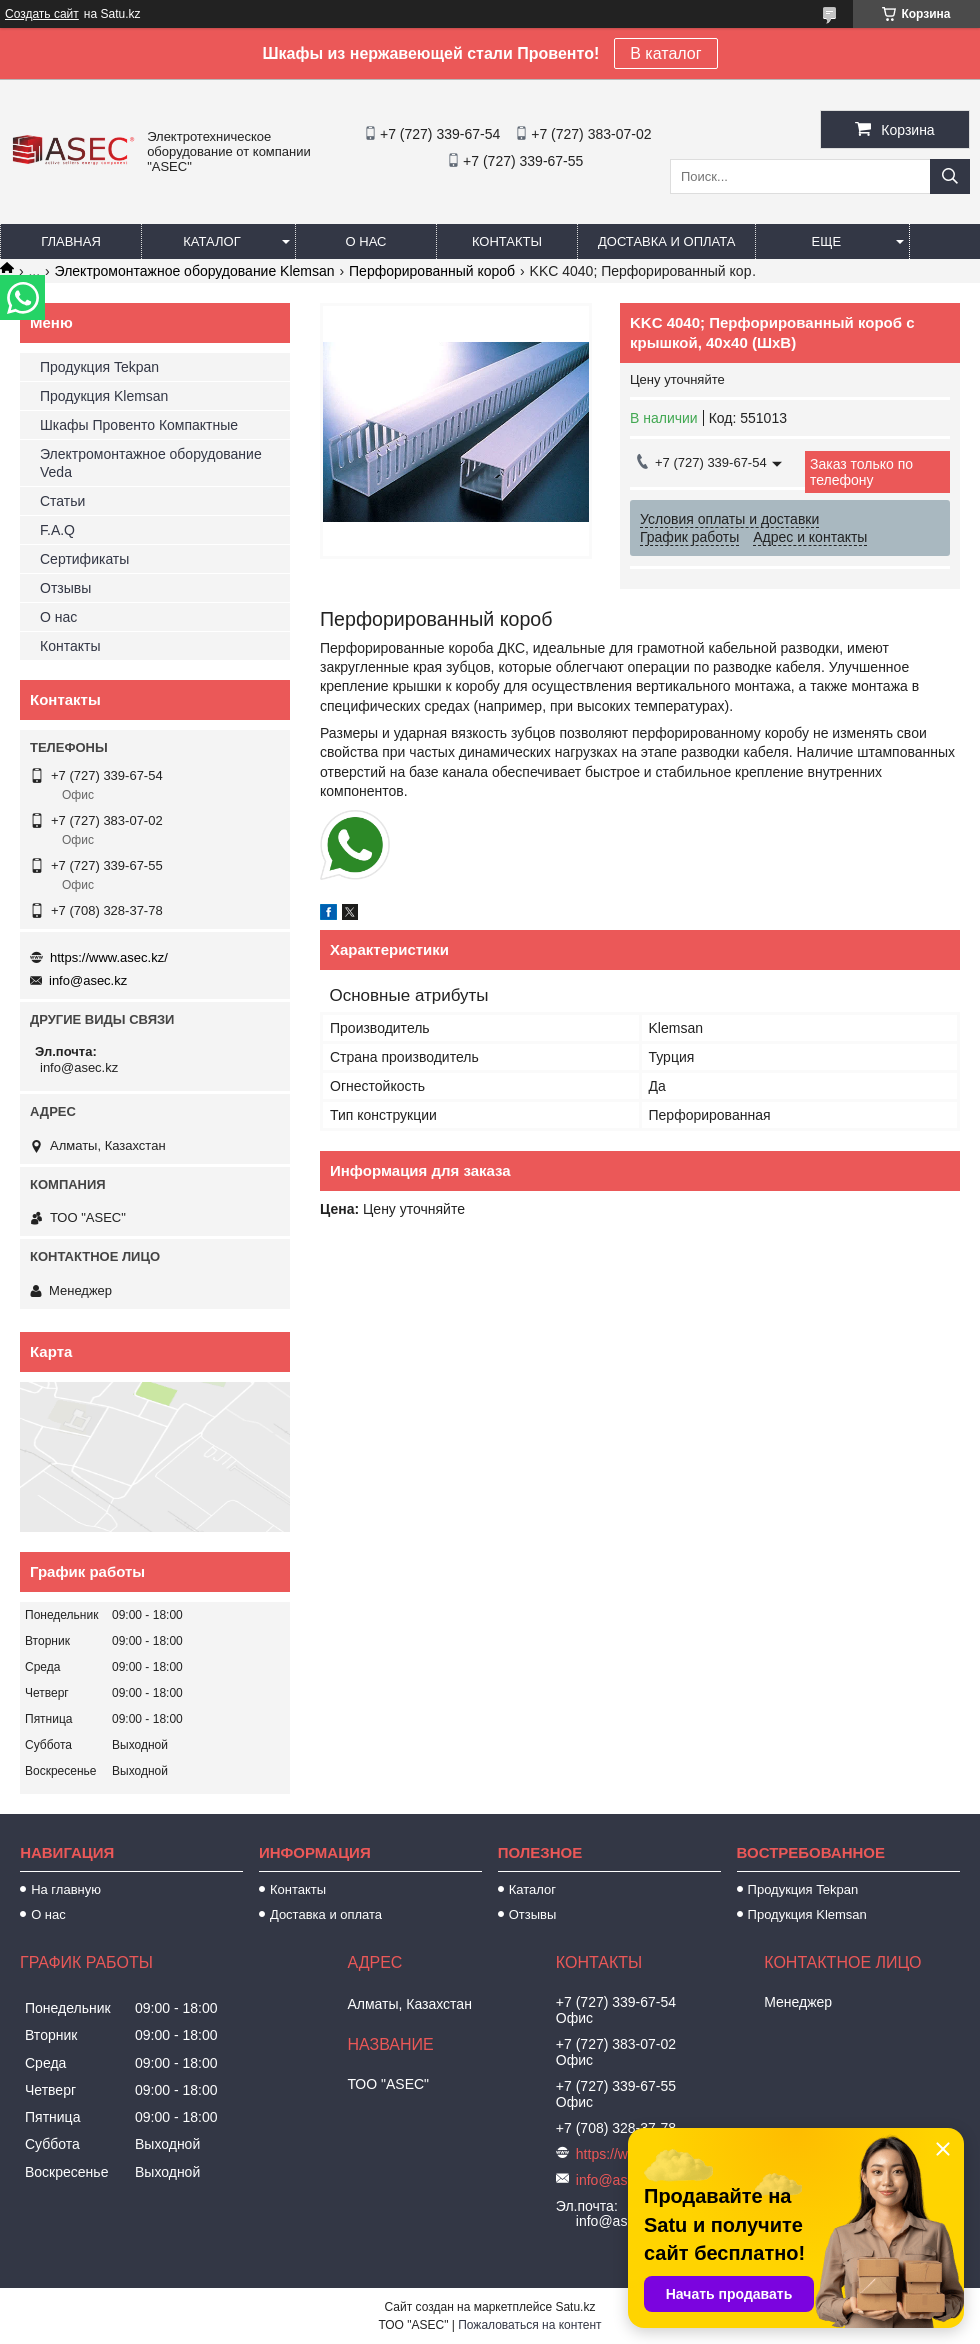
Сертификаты (84, 559)
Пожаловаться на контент (529, 2325)
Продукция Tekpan (99, 367)
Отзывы (65, 588)
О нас (366, 241)
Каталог (211, 241)
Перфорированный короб (432, 271)
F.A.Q (57, 530)
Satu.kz (575, 2307)
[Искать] (950, 176)
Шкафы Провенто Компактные (139, 425)
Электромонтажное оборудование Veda (151, 463)
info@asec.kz (88, 980)
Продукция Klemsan (104, 396)
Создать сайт (42, 14)
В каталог (665, 53)
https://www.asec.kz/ (109, 957)
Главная (71, 241)
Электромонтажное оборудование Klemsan (195, 271)
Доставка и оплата (666, 241)
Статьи (62, 501)
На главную (66, 1889)
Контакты (507, 241)
